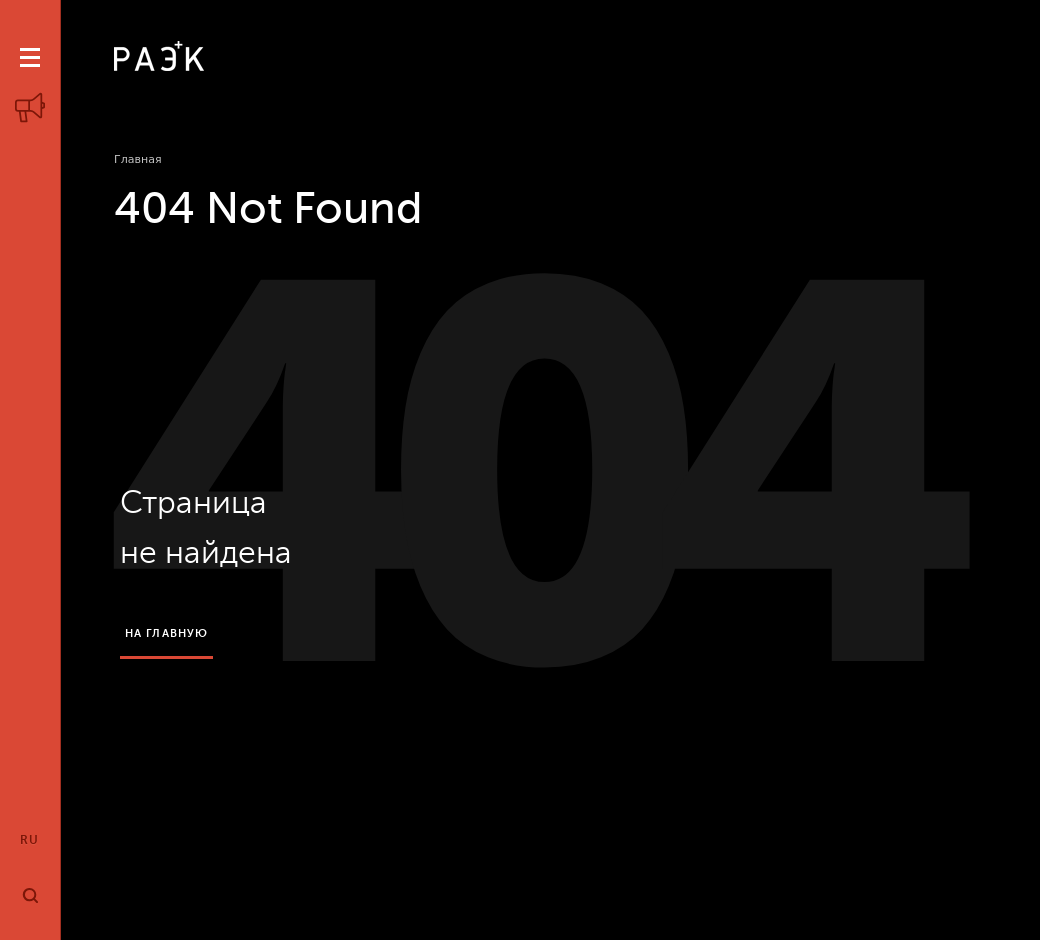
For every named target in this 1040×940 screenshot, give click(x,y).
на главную (166, 633)
